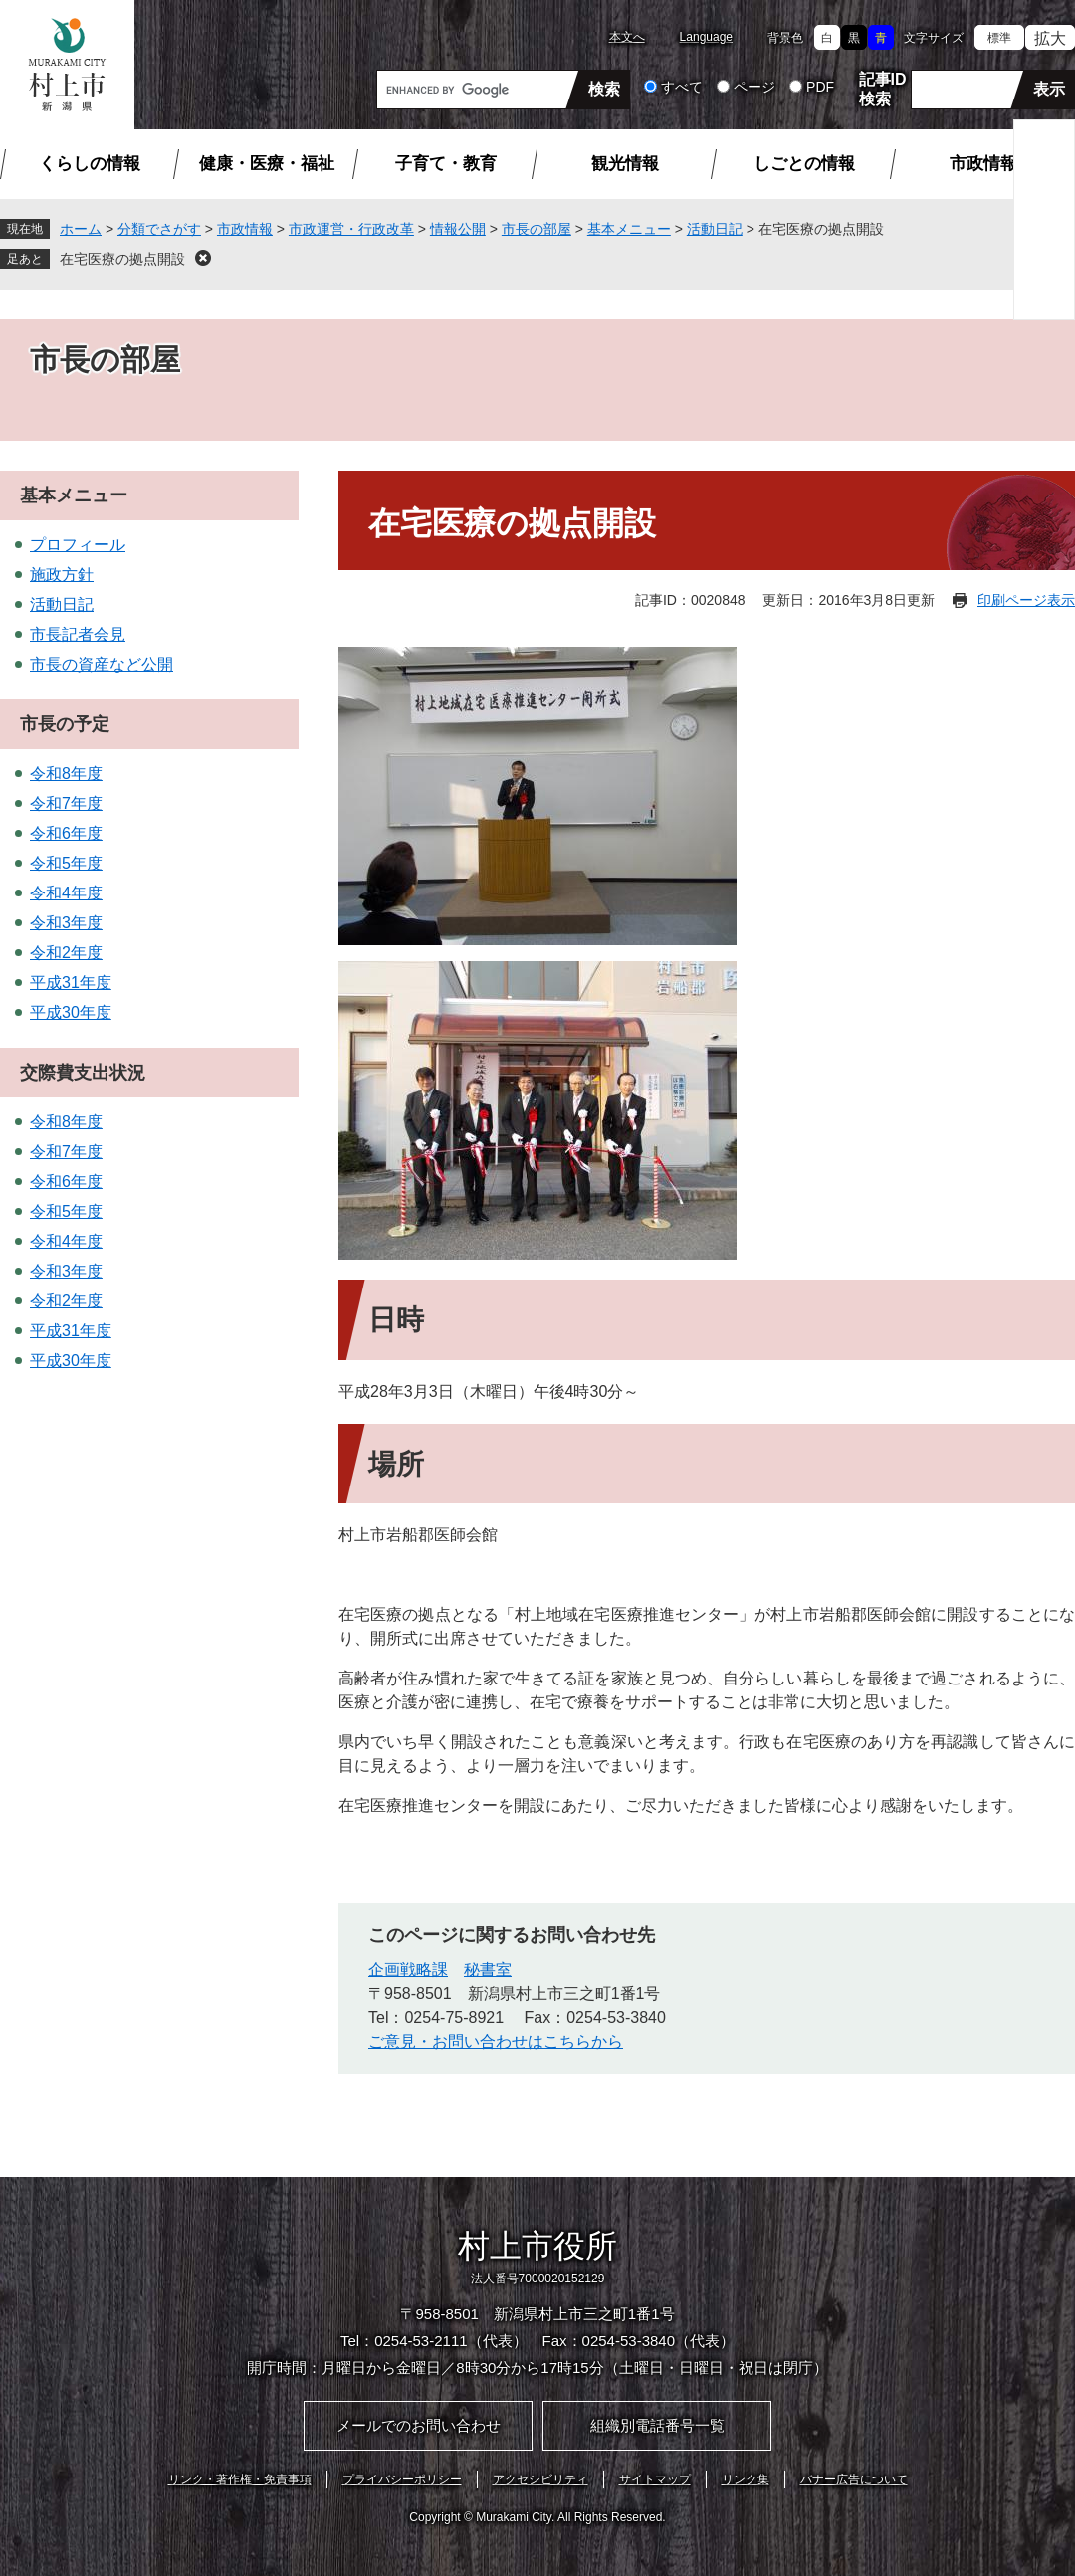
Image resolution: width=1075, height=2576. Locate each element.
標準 (999, 38)
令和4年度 (66, 893)
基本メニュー (629, 229)
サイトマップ (655, 2479)
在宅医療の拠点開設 (122, 259)
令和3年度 (66, 922)
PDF (820, 87)
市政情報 (983, 163)
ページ (754, 87)
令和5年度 (66, 863)
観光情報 (625, 163)
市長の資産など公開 (101, 664)
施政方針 (62, 574)
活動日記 (715, 229)
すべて (682, 87)
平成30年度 (70, 1012)
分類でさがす (159, 229)
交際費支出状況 (82, 1073)
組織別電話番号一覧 (657, 2425)
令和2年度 (66, 952)
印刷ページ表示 (1026, 600)
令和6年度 (66, 833)
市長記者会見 (77, 634)
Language (706, 37)
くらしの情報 (89, 163)
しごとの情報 (804, 163)
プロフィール (77, 544)
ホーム (81, 229)
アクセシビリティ (540, 2479)
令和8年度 (66, 773)
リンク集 (745, 2479)
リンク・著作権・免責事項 (240, 2479)
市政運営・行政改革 (351, 229)
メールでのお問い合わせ (418, 2425)
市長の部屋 (536, 229)
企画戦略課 (408, 1969)
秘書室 (488, 1969)
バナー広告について (854, 2479)
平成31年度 (70, 982)
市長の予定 (64, 724)
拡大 (1050, 38)
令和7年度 (66, 803)
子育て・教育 (446, 163)
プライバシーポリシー (402, 2479)
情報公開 (458, 229)
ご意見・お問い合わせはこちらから (495, 2041)
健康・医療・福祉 (266, 163)
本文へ (627, 37)
